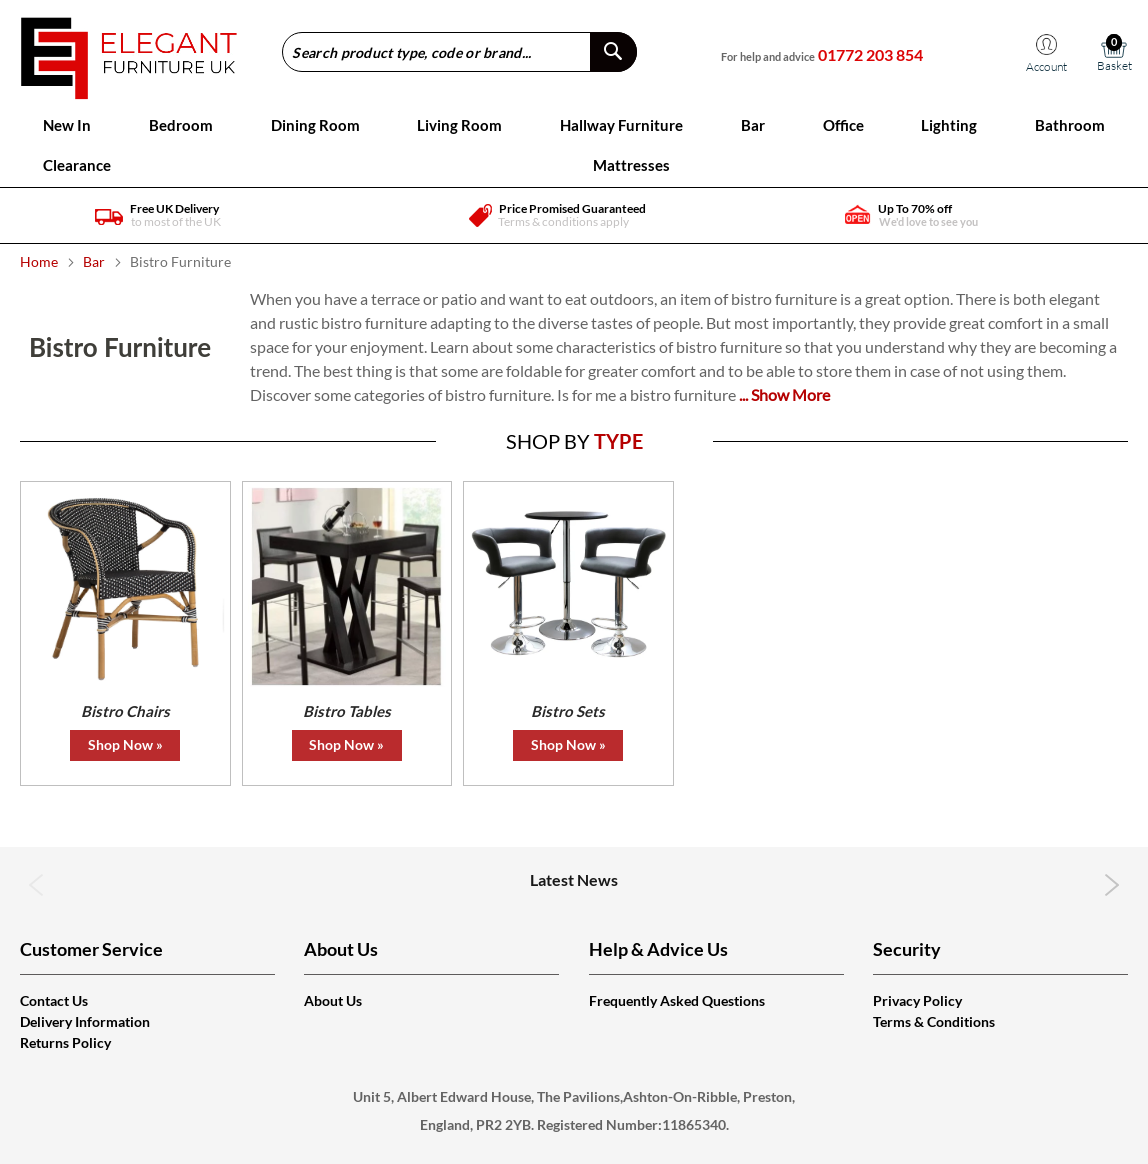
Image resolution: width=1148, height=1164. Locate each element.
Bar (95, 261)
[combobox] (459, 52)
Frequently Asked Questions (677, 1000)
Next (1111, 885)
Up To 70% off (915, 208)
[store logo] (128, 51)
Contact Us (54, 1000)
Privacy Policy (917, 1000)
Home (40, 261)
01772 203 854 (870, 54)
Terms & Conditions (934, 1021)
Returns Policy (65, 1042)
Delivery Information (85, 1021)
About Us (333, 1000)
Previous (36, 885)
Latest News (574, 879)
